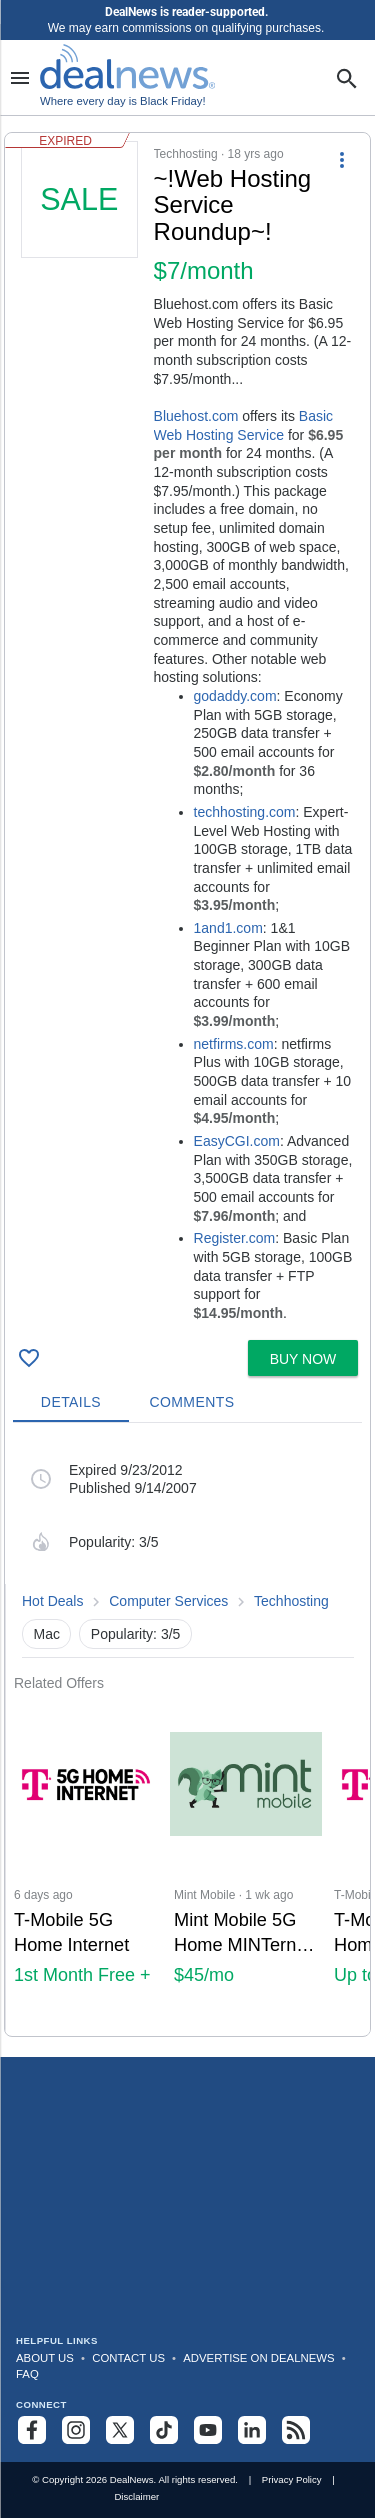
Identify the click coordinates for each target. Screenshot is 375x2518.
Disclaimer (136, 2496)
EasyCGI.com (237, 1141)
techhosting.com (245, 812)
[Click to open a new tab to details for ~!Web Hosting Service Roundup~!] (79, 291)
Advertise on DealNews (258, 2358)
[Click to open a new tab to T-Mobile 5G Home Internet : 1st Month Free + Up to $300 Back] (86, 1863)
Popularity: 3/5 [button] (136, 1634)
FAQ (27, 2374)
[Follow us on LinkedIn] (252, 2430)
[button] (187, 732)
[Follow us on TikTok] (164, 2430)
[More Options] (342, 159)
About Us (45, 2358)
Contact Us (128, 2358)
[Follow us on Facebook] (32, 2430)
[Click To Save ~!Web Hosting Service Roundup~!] (29, 1358)
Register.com (235, 1238)
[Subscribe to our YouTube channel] (208, 2430)
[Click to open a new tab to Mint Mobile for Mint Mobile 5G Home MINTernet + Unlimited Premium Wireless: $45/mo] (246, 1863)
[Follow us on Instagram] (76, 2430)
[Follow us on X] (120, 2430)
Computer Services (168, 1601)
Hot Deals (52, 1601)
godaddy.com (235, 696)
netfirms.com (234, 1044)
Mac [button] (47, 1634)
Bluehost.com (196, 416)
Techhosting (291, 1601)
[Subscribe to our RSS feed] (296, 2430)
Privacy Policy (292, 2479)
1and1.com (228, 928)
